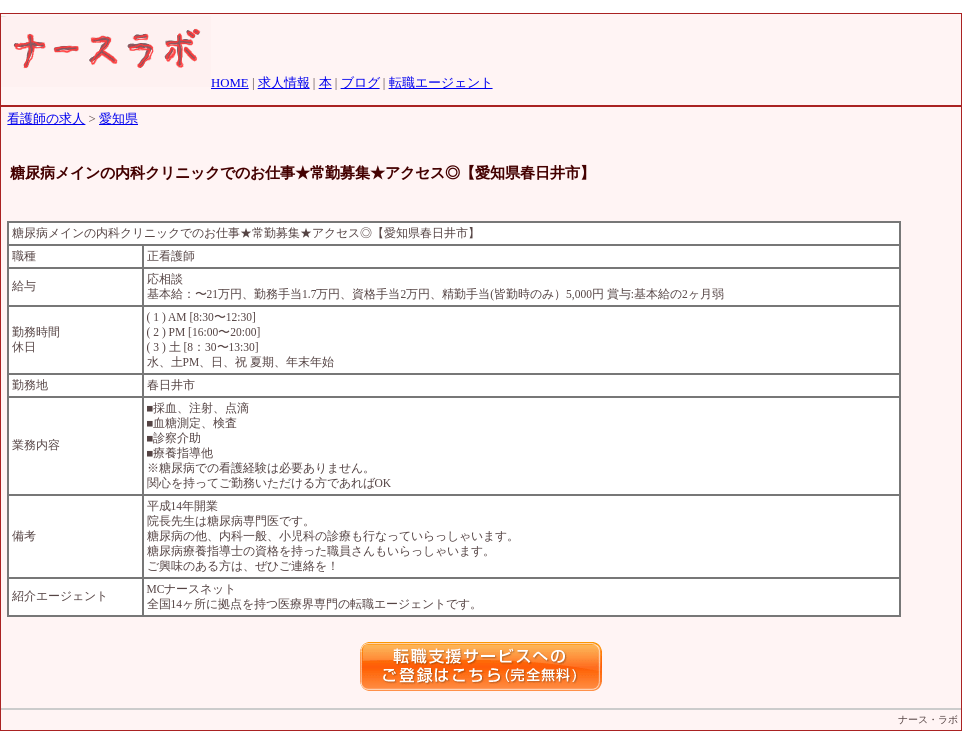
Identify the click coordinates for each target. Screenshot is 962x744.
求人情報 (284, 83)
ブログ (360, 83)
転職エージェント (441, 83)
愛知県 (118, 119)
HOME (230, 83)
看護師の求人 (46, 119)
